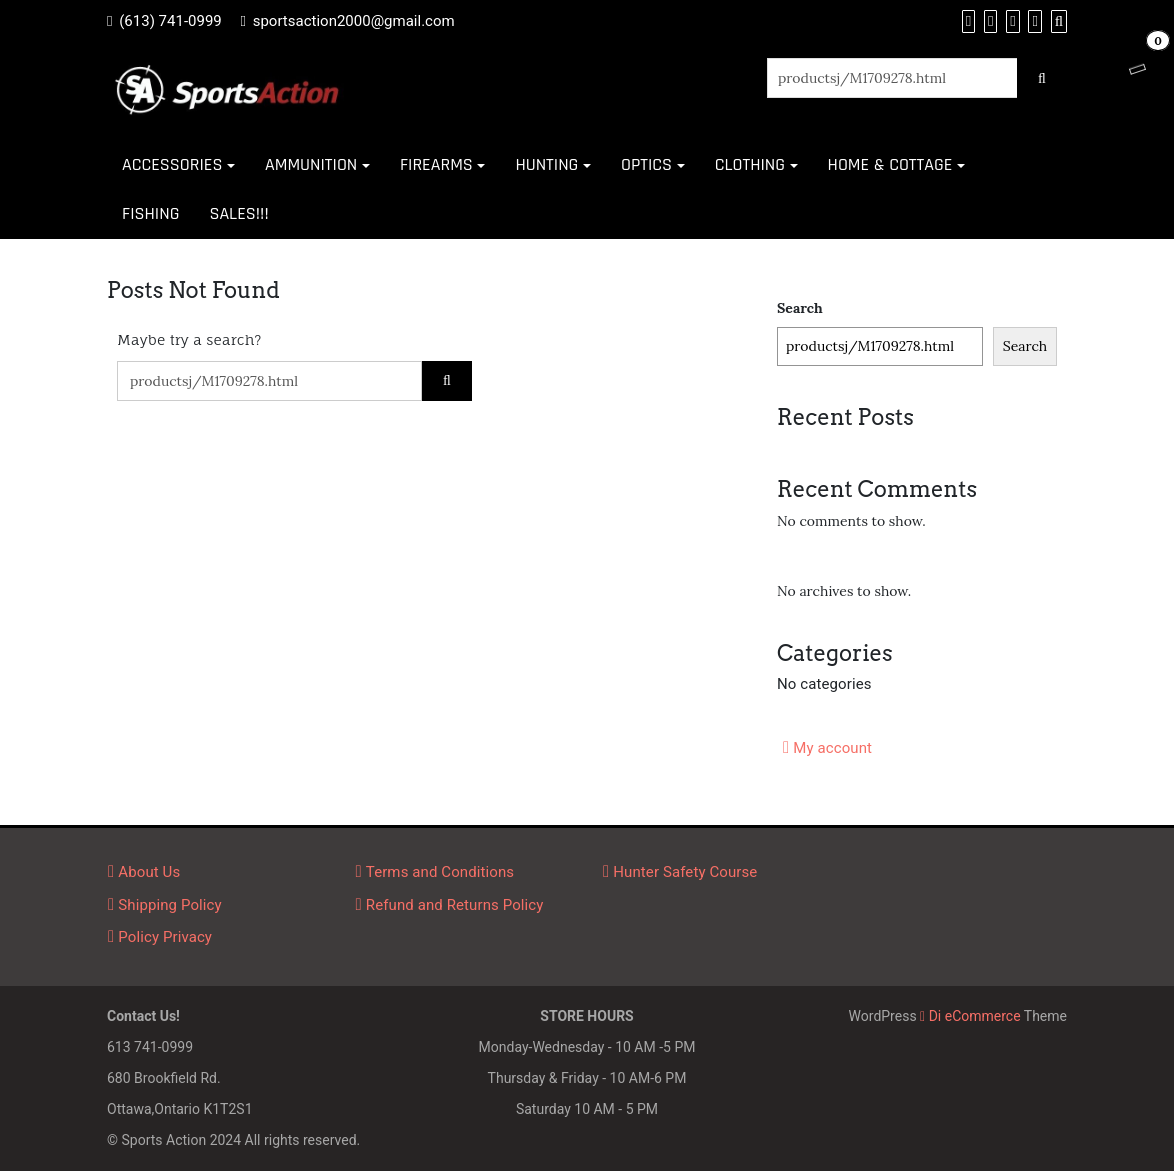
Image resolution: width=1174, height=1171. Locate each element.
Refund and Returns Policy (455, 905)
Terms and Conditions (440, 872)
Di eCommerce (970, 1016)
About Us (149, 872)
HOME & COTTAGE (890, 164)
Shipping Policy (169, 905)
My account (832, 748)
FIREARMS (436, 164)
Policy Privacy (165, 937)
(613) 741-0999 (170, 21)
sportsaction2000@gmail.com (354, 21)
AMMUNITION (311, 164)
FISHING (150, 213)
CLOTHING (750, 164)
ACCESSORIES (172, 164)
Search (800, 308)
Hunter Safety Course (685, 872)
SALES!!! (238, 213)
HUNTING (546, 164)
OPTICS (646, 164)
